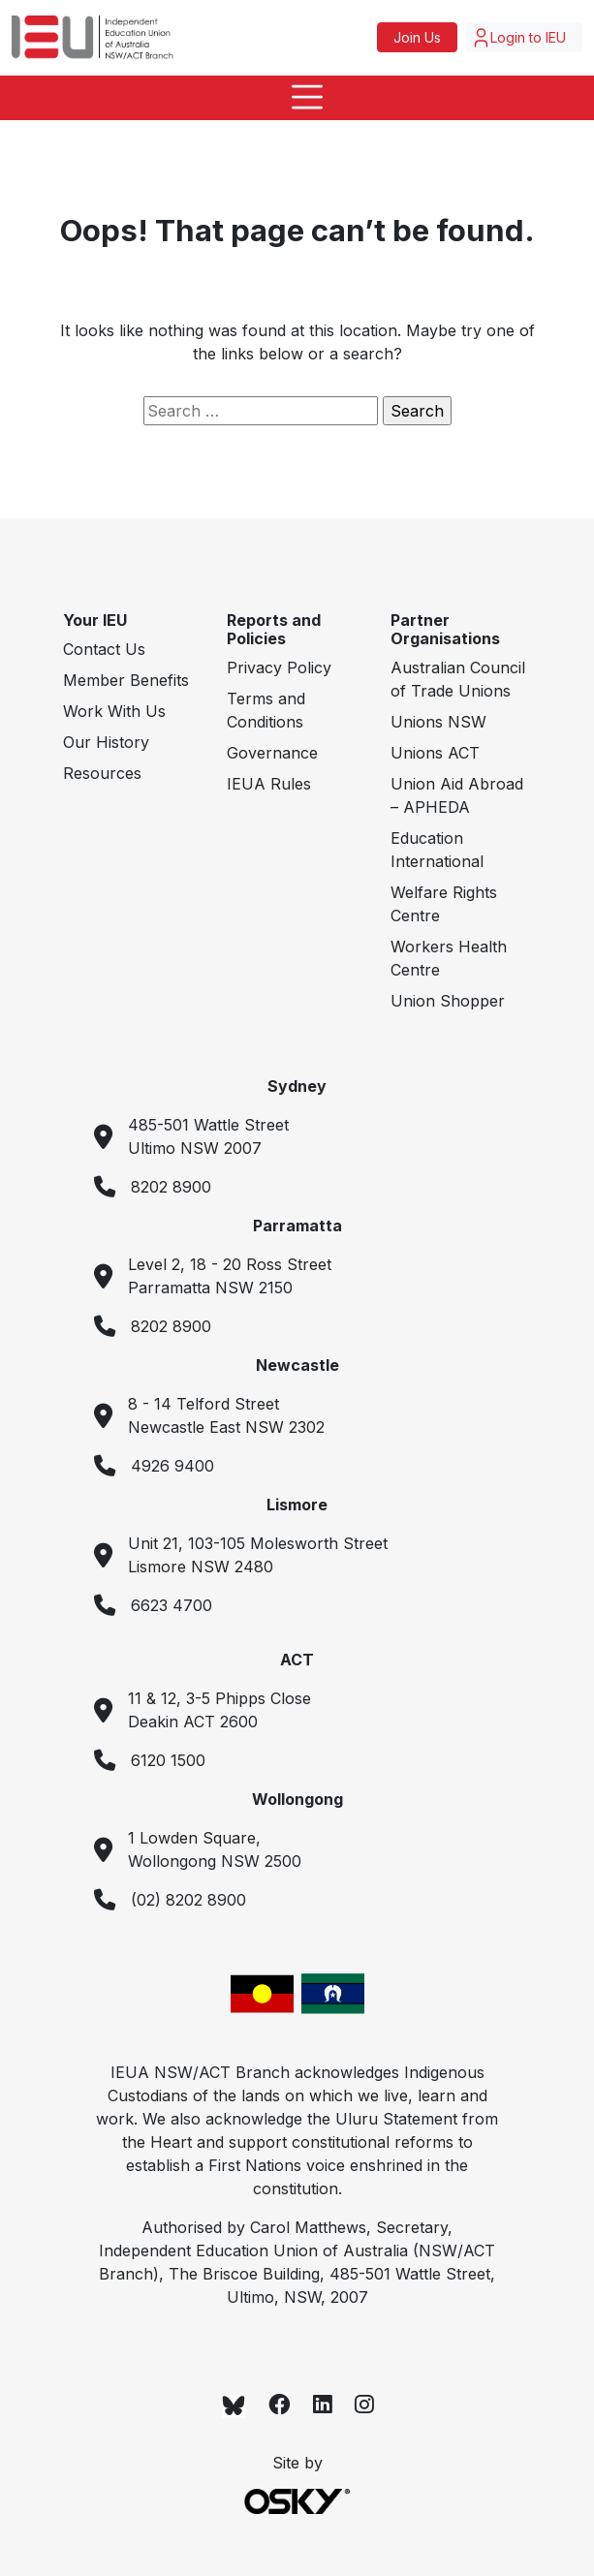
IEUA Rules (269, 783)
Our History (106, 742)
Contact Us (104, 649)
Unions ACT (435, 752)
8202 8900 (171, 1186)
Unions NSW (438, 721)
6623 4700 (171, 1605)
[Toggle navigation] (297, 98)
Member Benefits (126, 680)
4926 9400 (172, 1465)
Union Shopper (448, 1000)
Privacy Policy (279, 667)
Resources (102, 773)
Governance (272, 752)
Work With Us (114, 711)
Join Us (417, 37)
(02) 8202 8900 (188, 1899)
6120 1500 (168, 1760)
